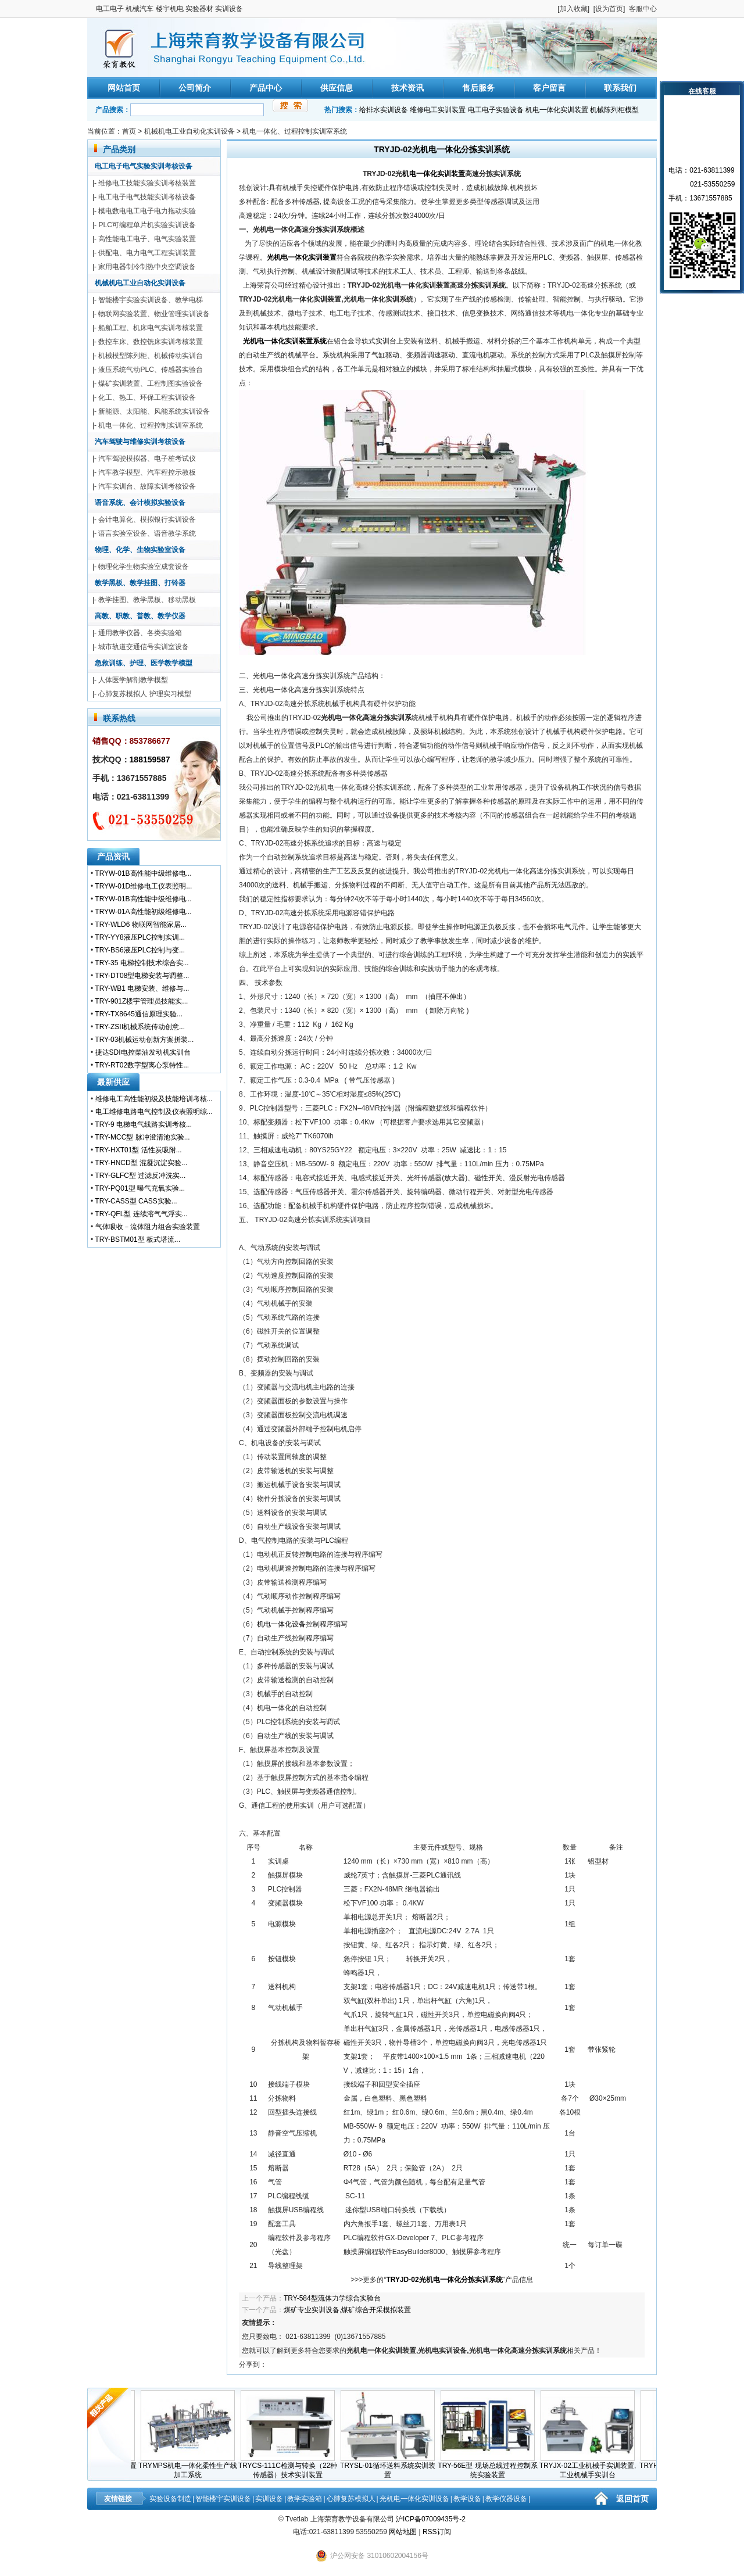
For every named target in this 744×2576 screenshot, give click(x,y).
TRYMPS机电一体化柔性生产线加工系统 (192, 2467)
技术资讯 (407, 87)
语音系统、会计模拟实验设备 (140, 503)
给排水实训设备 (383, 110)
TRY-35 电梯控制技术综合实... (141, 963)
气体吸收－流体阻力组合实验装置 (147, 1227)
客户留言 (549, 87)
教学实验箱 (304, 2499)
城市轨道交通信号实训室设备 (143, 647)
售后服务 (478, 87)
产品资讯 (113, 856)
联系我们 (620, 87)
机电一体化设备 (281, 1624)
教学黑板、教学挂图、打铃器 (140, 583)
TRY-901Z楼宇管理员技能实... (141, 1001)
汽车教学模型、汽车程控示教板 (147, 472)
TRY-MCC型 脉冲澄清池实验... (142, 1137)
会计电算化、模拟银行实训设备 (147, 519)
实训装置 (451, 174)
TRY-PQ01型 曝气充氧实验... (140, 1188)
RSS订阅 (437, 2532)
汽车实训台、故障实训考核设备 (147, 486)
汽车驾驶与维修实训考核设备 (140, 442)
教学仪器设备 (506, 2499)
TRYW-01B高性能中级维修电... (143, 873)
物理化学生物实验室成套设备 (143, 567)
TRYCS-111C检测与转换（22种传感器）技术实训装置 (292, 2467)
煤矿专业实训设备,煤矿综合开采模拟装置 (347, 2310)
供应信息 (336, 87)
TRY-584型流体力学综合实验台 (332, 2298)
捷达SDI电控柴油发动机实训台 (143, 1052)
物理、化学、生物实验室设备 (140, 550)
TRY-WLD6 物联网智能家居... (140, 924)
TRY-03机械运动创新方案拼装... (144, 1040)
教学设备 (467, 2499)
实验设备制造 (170, 2499)
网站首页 (124, 87)
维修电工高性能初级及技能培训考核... (154, 1099)
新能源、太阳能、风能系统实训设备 (154, 411)
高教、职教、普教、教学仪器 (140, 616)
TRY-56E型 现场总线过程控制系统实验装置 (492, 2467)
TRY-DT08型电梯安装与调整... (142, 976)
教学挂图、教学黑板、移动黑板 (147, 600)
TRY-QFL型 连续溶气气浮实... (141, 1214)
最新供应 (113, 1082)
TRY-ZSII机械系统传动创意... (140, 1027)
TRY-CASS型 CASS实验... (136, 1201)
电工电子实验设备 (496, 110)
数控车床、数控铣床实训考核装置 (150, 342)
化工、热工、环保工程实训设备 (147, 397)
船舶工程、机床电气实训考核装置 (150, 328)
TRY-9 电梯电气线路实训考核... (143, 1124)
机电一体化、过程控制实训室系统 (294, 131)
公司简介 (194, 87)
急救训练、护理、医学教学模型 (143, 663)
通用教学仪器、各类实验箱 (140, 633)
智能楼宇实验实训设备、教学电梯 (150, 300)
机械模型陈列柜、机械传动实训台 (150, 356)
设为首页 (609, 9)
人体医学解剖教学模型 (133, 680)
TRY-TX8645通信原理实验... (139, 1014)
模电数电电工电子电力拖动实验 (147, 211)
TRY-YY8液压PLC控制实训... (140, 937)
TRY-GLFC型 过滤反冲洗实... (140, 1175)
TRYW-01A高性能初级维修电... (143, 912)
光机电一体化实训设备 (414, 2499)
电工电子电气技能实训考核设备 (147, 197)
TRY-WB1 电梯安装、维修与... (142, 988)
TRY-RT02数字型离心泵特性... (142, 1065)
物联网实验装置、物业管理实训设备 (154, 314)
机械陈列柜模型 (614, 110)
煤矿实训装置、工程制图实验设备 (150, 383)
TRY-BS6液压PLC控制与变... (140, 950)
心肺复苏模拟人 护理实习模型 (144, 694)
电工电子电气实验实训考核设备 (143, 166)
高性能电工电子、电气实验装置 (147, 239)
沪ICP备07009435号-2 (431, 2519)
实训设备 (269, 2499)
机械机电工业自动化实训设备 (189, 131)
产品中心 (265, 87)
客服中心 (643, 9)
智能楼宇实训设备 (223, 2499)
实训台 (385, 341)
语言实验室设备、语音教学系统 (147, 533)
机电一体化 (419, 174)
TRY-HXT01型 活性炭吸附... (138, 1150)
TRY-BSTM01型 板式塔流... (137, 1239)
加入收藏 (574, 9)
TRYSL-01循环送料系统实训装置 (392, 2467)
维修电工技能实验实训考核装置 (147, 183)
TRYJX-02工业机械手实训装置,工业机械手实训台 (592, 2467)
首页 (129, 131)
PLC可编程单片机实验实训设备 (146, 225)
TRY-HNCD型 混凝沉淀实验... (141, 1163)
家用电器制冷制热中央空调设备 (147, 267)
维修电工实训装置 (438, 110)
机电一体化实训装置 (556, 110)
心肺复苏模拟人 (351, 2499)
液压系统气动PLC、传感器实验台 (150, 370)
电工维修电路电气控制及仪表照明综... (154, 1112)
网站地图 (403, 2532)
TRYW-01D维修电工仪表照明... (143, 886)
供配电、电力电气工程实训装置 (147, 253)
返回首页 (632, 2498)
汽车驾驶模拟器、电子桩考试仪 (147, 458)
